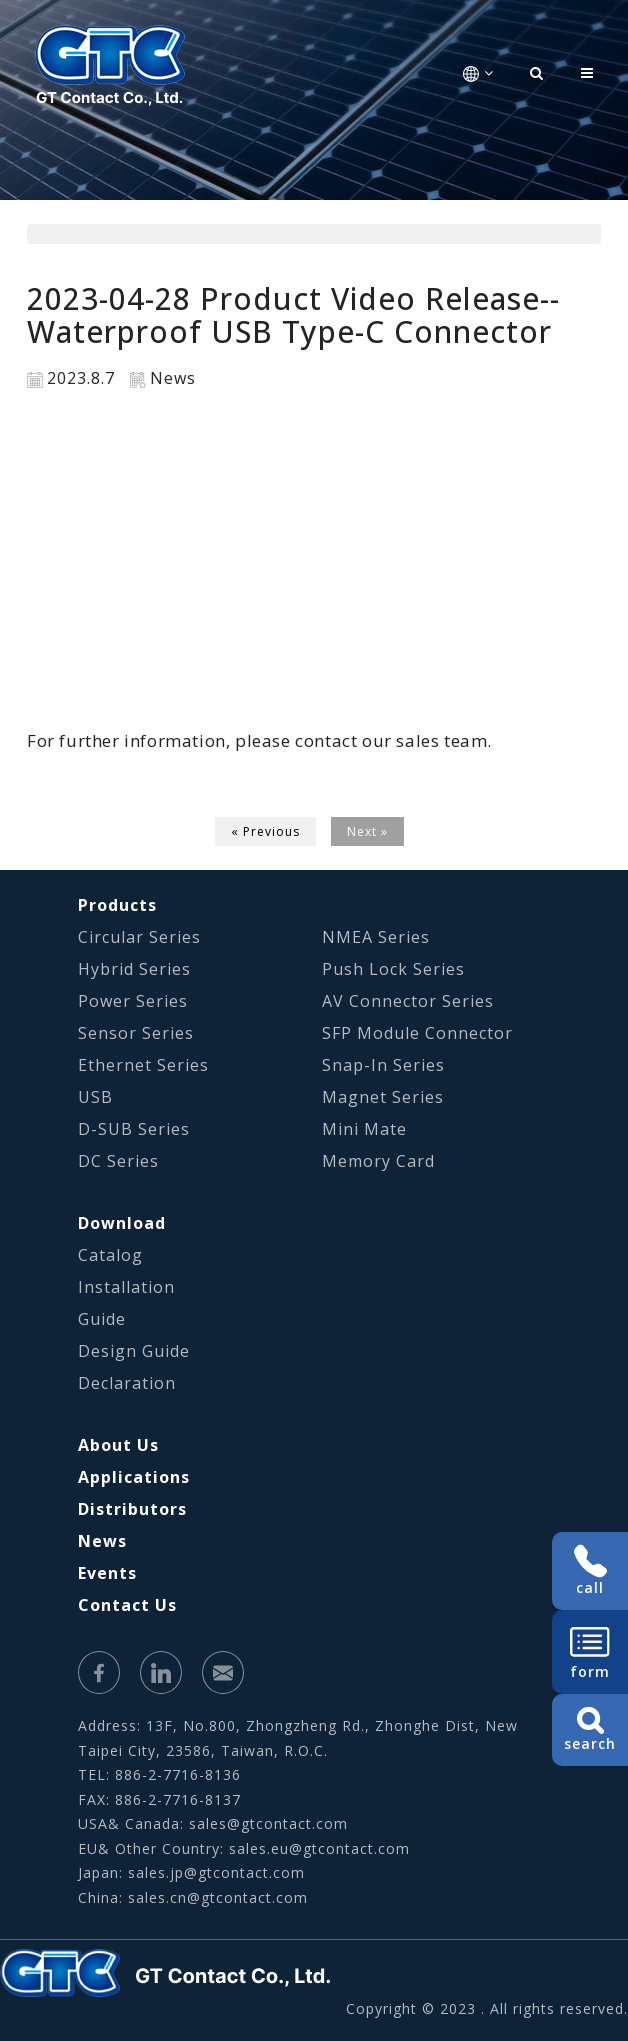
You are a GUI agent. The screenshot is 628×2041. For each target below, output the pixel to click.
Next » (367, 831)
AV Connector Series (408, 1001)
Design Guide (134, 1351)
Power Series (133, 1001)
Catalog (110, 1255)
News (102, 1541)
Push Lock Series (393, 969)
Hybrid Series (134, 969)
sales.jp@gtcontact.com (216, 1872)
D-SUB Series (134, 1129)
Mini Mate (364, 1129)
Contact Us (127, 1605)
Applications (134, 1477)
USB (95, 1097)
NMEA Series (376, 937)
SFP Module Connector (417, 1033)
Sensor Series (136, 1033)
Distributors (132, 1509)
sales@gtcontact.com (268, 1823)
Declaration (127, 1383)
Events (107, 1573)
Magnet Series (383, 1097)
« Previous (265, 831)
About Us (118, 1445)
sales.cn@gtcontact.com (218, 1897)
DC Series (118, 1161)
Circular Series (139, 937)
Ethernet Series (143, 1065)
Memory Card (378, 1161)
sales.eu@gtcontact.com (319, 1848)
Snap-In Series (383, 1065)
